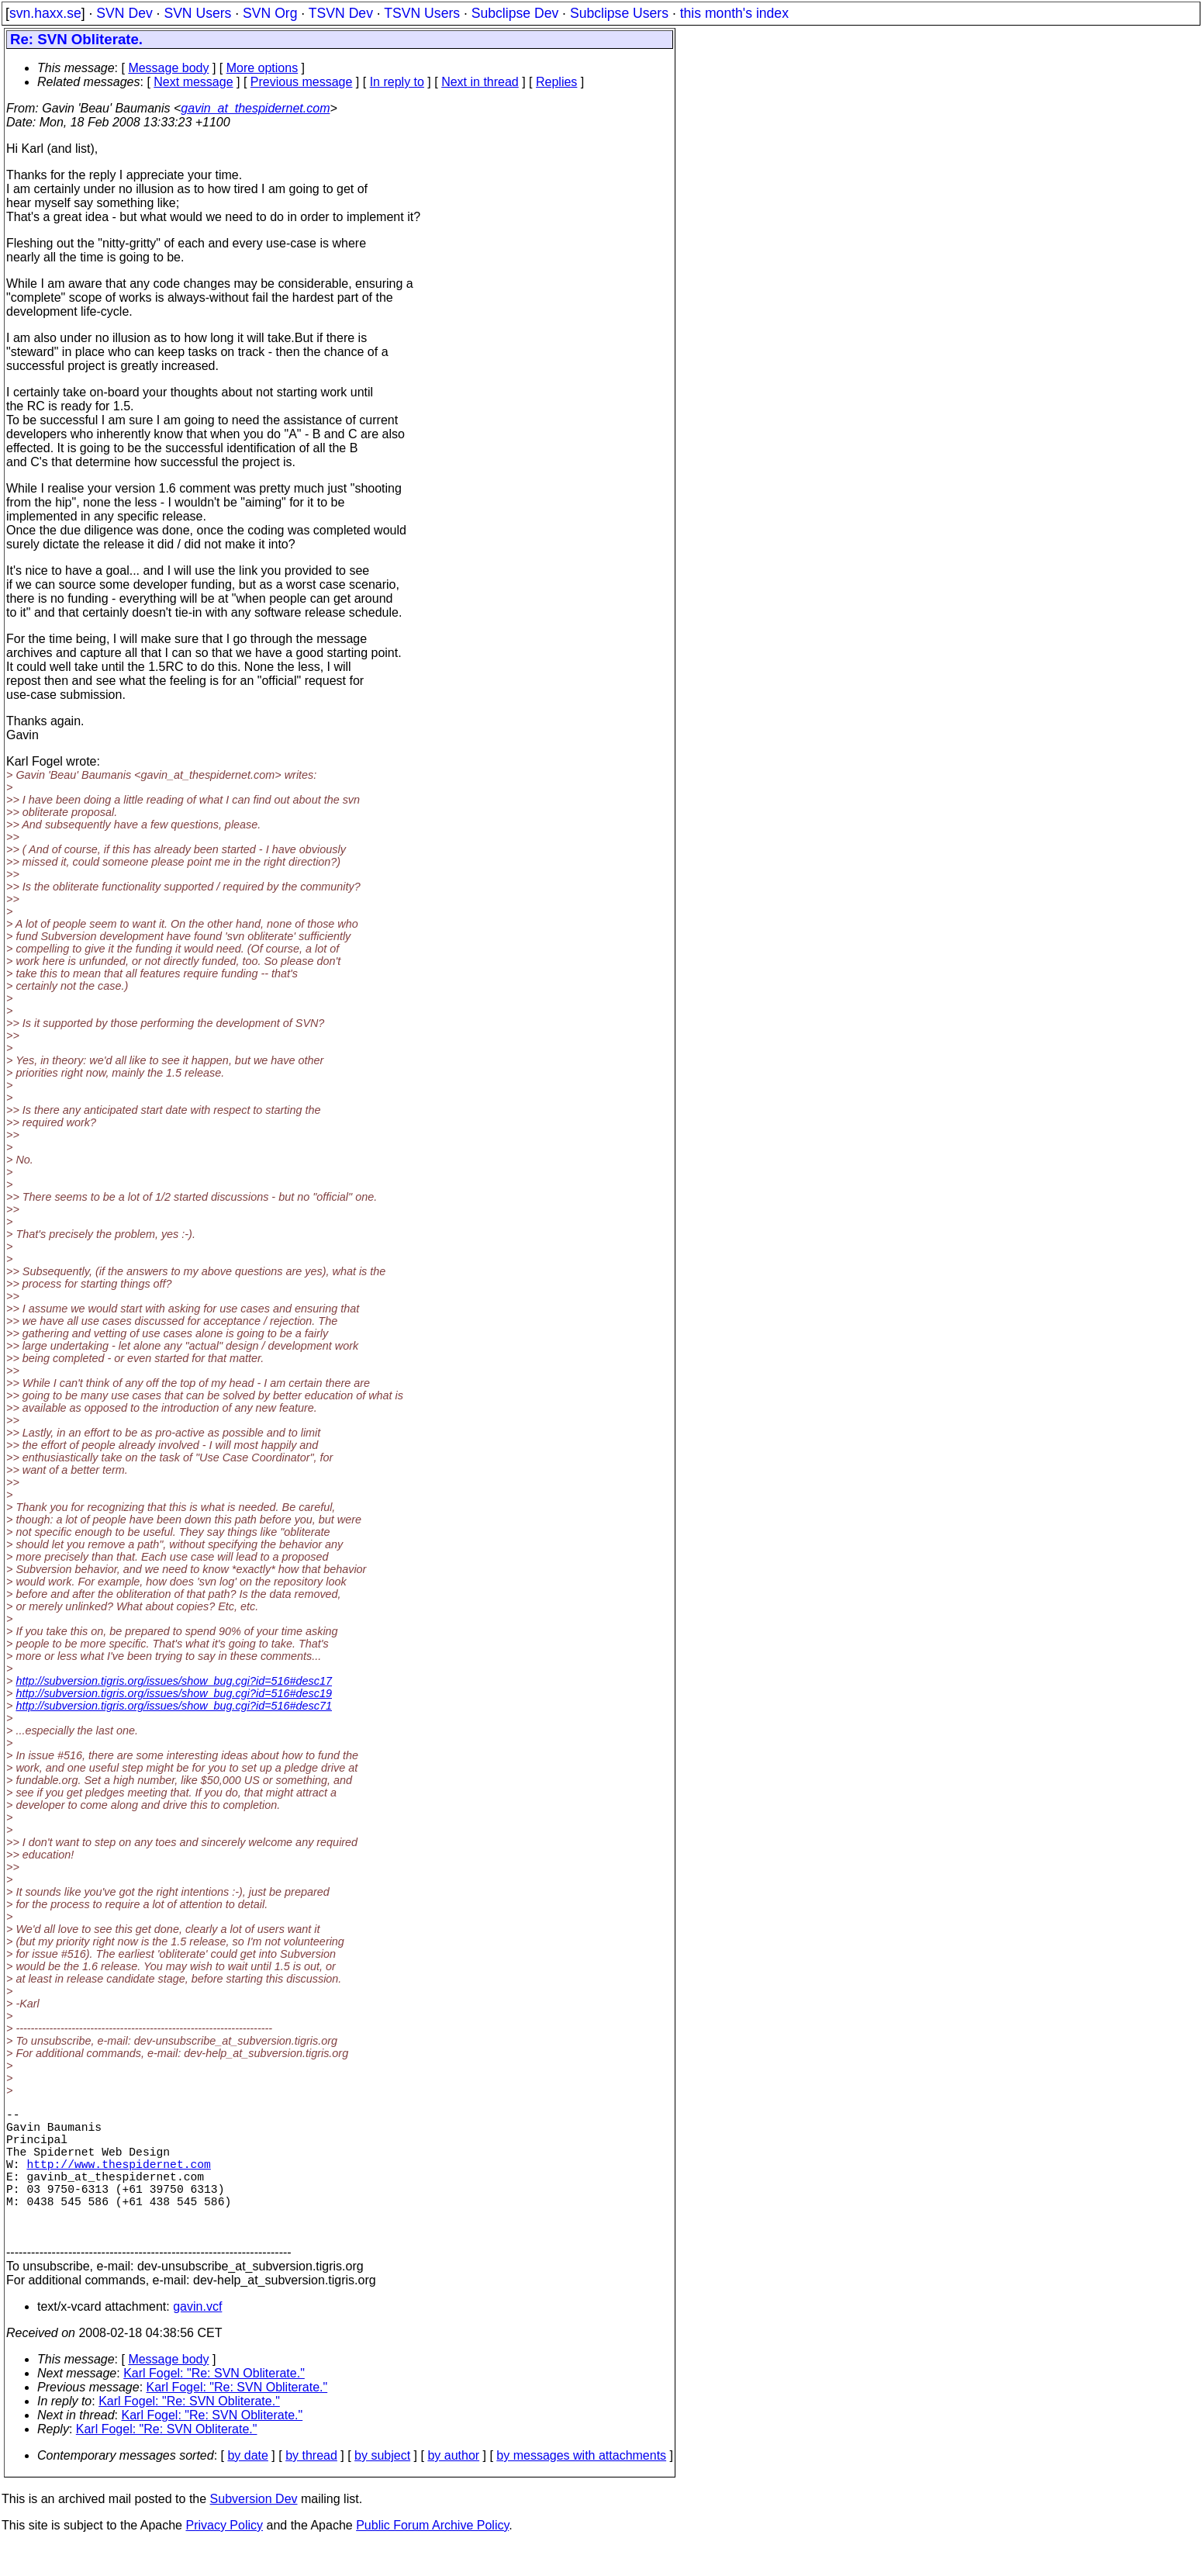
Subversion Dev (254, 2529)
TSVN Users (422, 13)
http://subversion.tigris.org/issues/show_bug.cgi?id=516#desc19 (174, 1693)
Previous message (301, 81)
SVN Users (197, 13)
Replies (556, 81)
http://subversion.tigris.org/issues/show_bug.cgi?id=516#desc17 (174, 1681)
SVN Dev (124, 13)
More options (262, 67)
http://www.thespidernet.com (118, 2179)
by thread (311, 2486)
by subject (382, 2486)
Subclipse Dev (514, 13)
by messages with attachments (581, 2486)
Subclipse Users (619, 13)
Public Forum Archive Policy (432, 2556)
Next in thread (480, 81)
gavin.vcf (197, 2337)
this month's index (734, 13)
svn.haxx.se (45, 13)
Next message (193, 81)
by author (453, 2486)
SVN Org (270, 13)
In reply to (397, 81)
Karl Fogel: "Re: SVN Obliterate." (214, 2404)
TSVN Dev (341, 13)
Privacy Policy (224, 2556)
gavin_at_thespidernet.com (255, 108)
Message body (168, 67)
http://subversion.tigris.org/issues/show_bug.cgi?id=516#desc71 (174, 1705)
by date (247, 2486)
